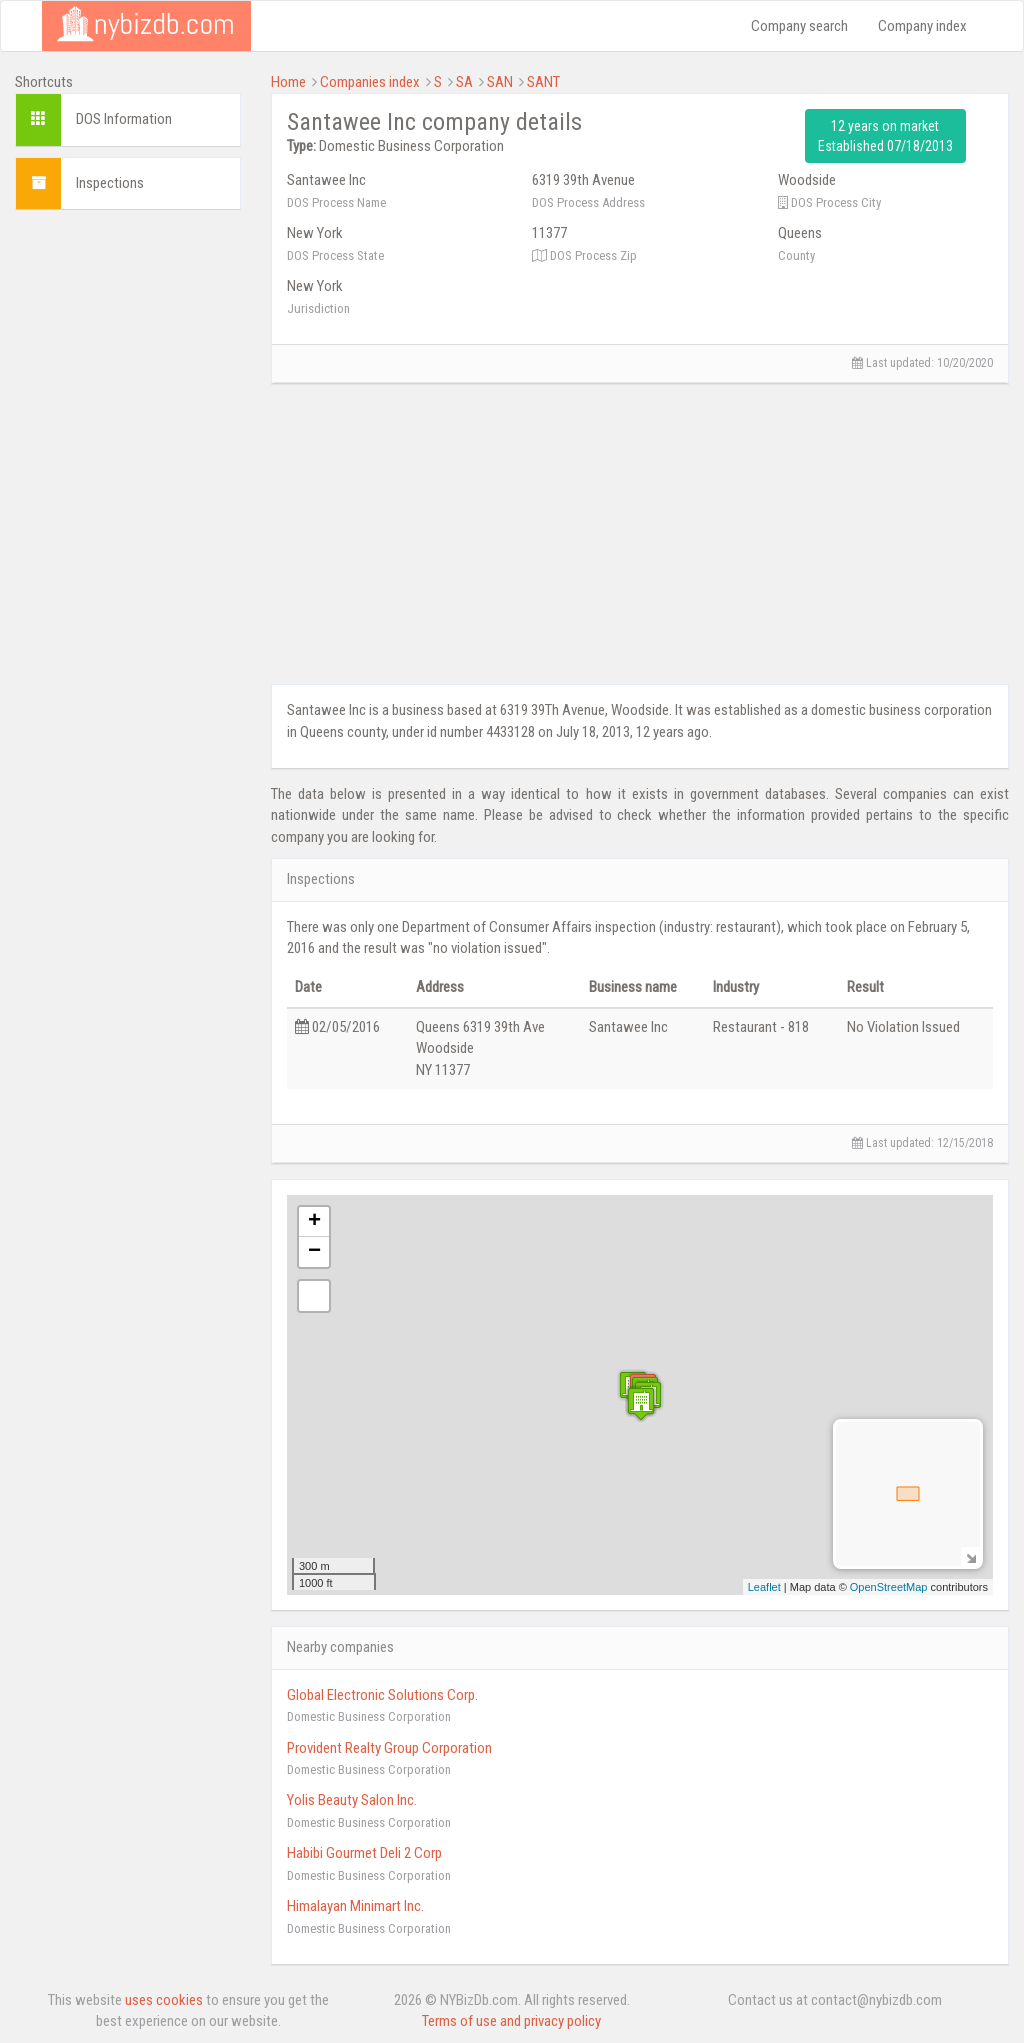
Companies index (370, 82)
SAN (500, 82)
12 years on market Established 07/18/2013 (885, 136)
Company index (922, 26)
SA (464, 82)
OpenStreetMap (889, 1587)
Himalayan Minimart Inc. (355, 1906)
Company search (799, 26)
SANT (543, 82)
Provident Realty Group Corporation (389, 1748)
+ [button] (314, 1222)
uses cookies (164, 2000)
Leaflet (764, 1587)
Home (288, 82)
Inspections (110, 183)
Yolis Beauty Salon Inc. (352, 1800)
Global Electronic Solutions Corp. (382, 1695)
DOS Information (124, 119)
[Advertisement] (128, 525)
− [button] (314, 1252)
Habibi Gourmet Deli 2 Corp (364, 1853)
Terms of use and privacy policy (511, 2021)
